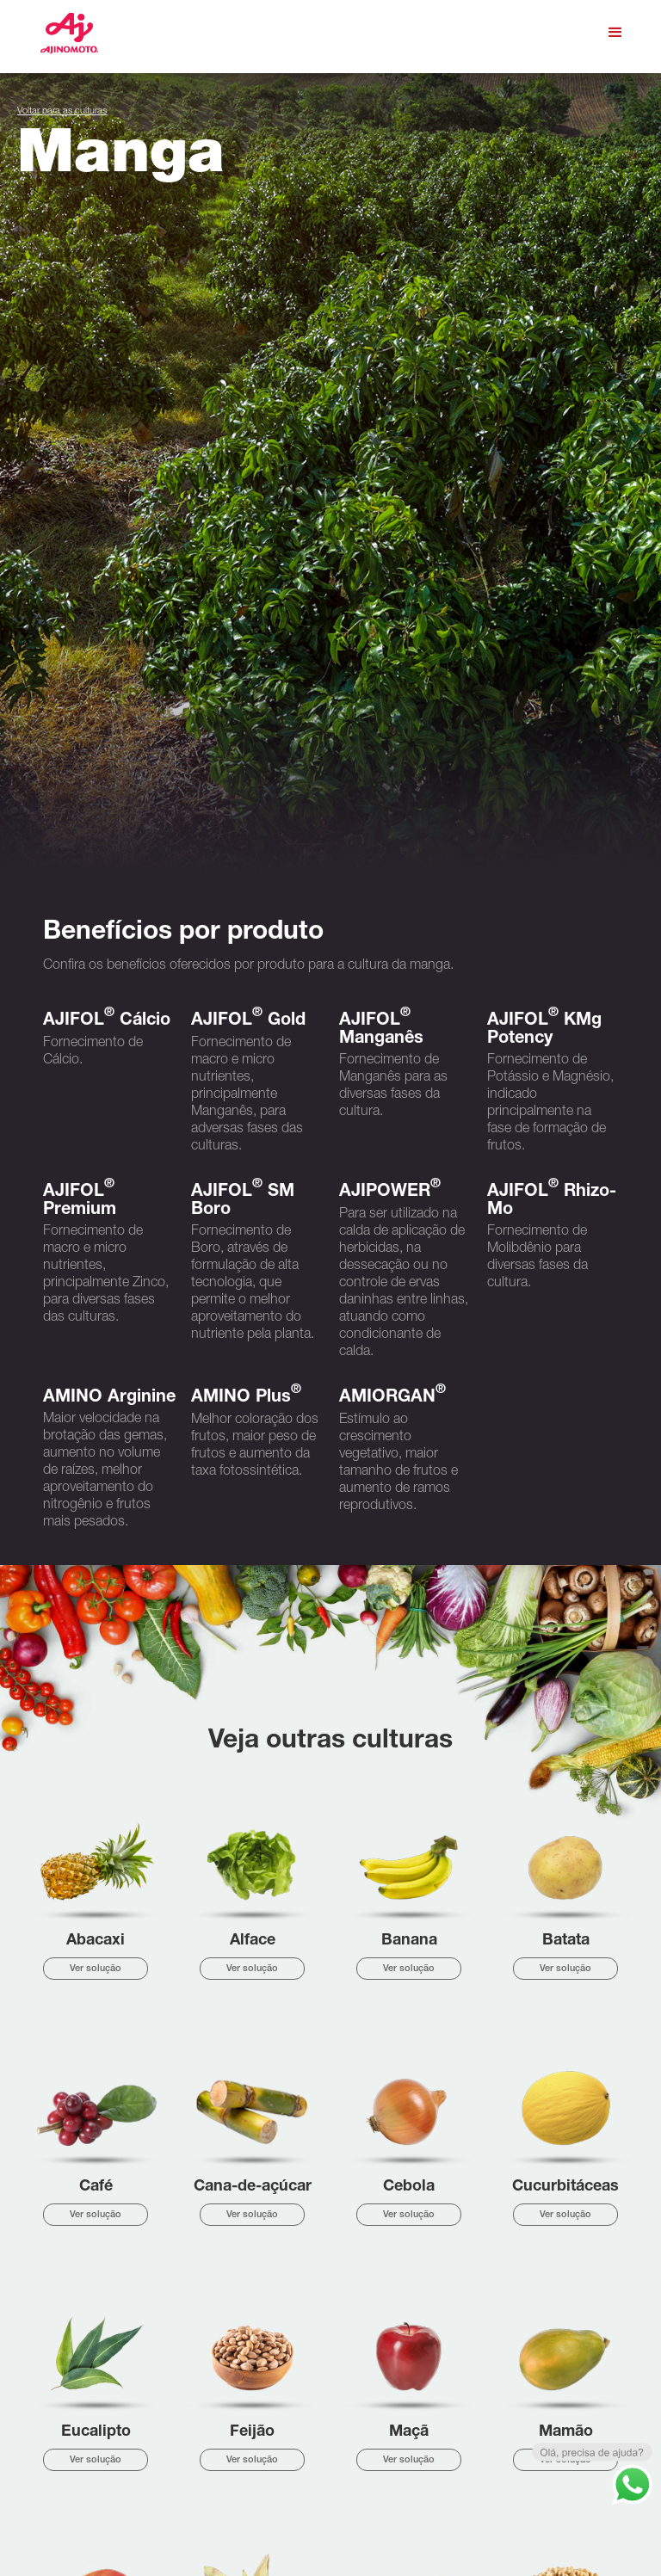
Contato (194, 2542)
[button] (615, 33)
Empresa (196, 2447)
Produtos (196, 2466)
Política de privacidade (571, 2539)
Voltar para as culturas (62, 111)
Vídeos (192, 2504)
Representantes (210, 2523)
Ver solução (95, 1342)
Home (190, 2428)
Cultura (192, 2485)
